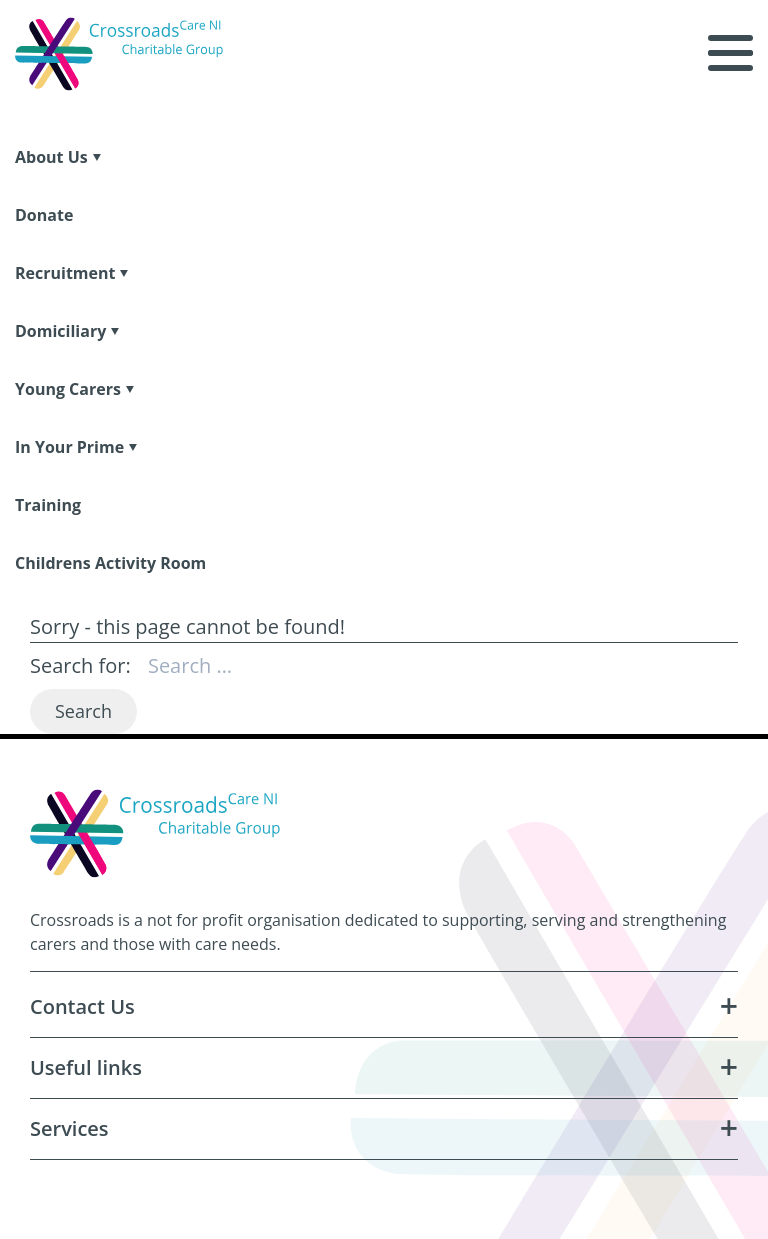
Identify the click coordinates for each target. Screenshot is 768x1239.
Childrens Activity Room (110, 563)
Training (48, 505)
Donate (44, 215)
